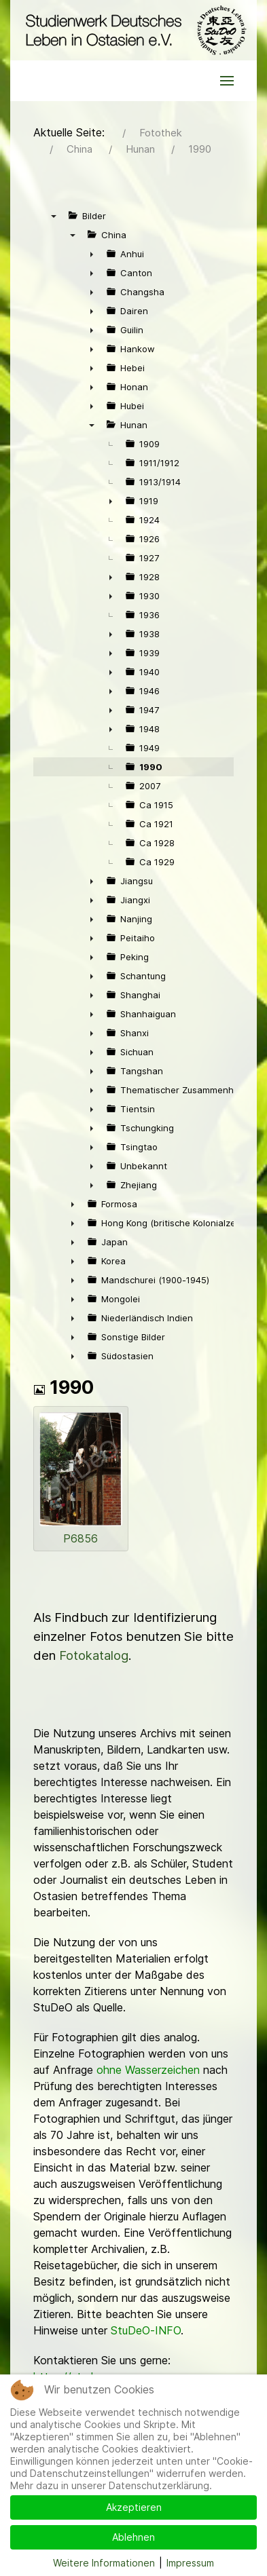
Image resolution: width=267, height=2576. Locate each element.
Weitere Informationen (104, 2563)
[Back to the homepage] (133, 30)
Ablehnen (133, 2537)
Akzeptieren (134, 2507)
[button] (227, 80)
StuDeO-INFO (146, 2330)
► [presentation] (91, 253)
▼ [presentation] (53, 215)
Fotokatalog (93, 1655)
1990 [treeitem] (150, 766)
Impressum (190, 2563)
